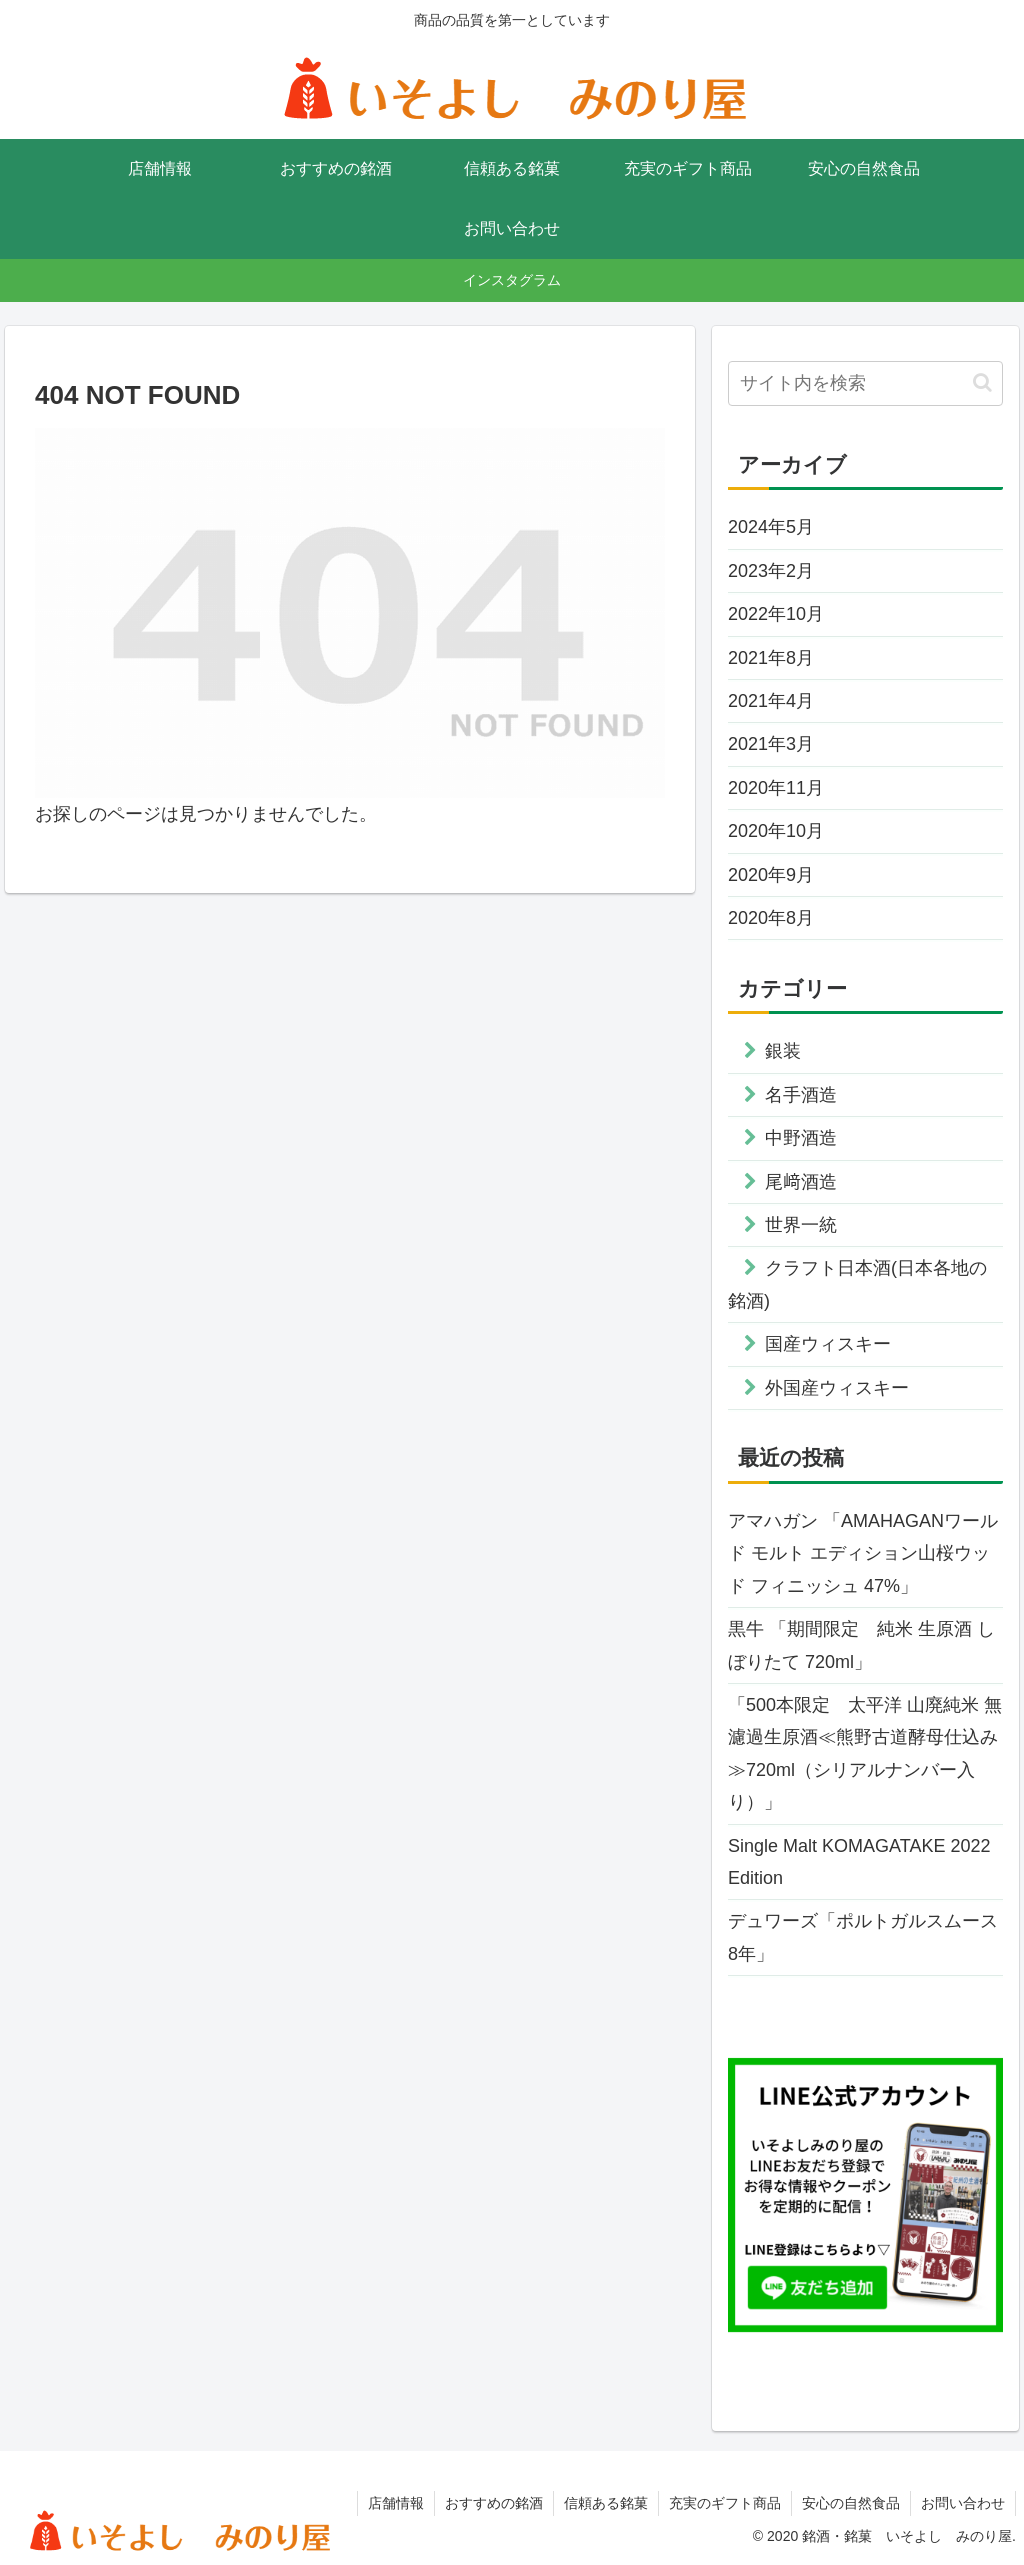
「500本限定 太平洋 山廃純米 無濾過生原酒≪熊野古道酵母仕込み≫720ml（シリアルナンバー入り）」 (865, 1753)
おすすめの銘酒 (494, 2503)
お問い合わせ (963, 2503)
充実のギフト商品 (725, 2503)
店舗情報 (396, 2503)
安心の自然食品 (851, 2503)
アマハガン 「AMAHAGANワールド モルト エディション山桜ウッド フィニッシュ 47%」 (863, 1553)
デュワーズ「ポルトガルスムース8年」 (863, 1937)
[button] (982, 382)
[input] (865, 383)
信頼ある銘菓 (606, 2503)
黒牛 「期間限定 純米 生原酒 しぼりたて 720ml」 (861, 1645)
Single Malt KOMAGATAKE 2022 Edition (859, 1862)
